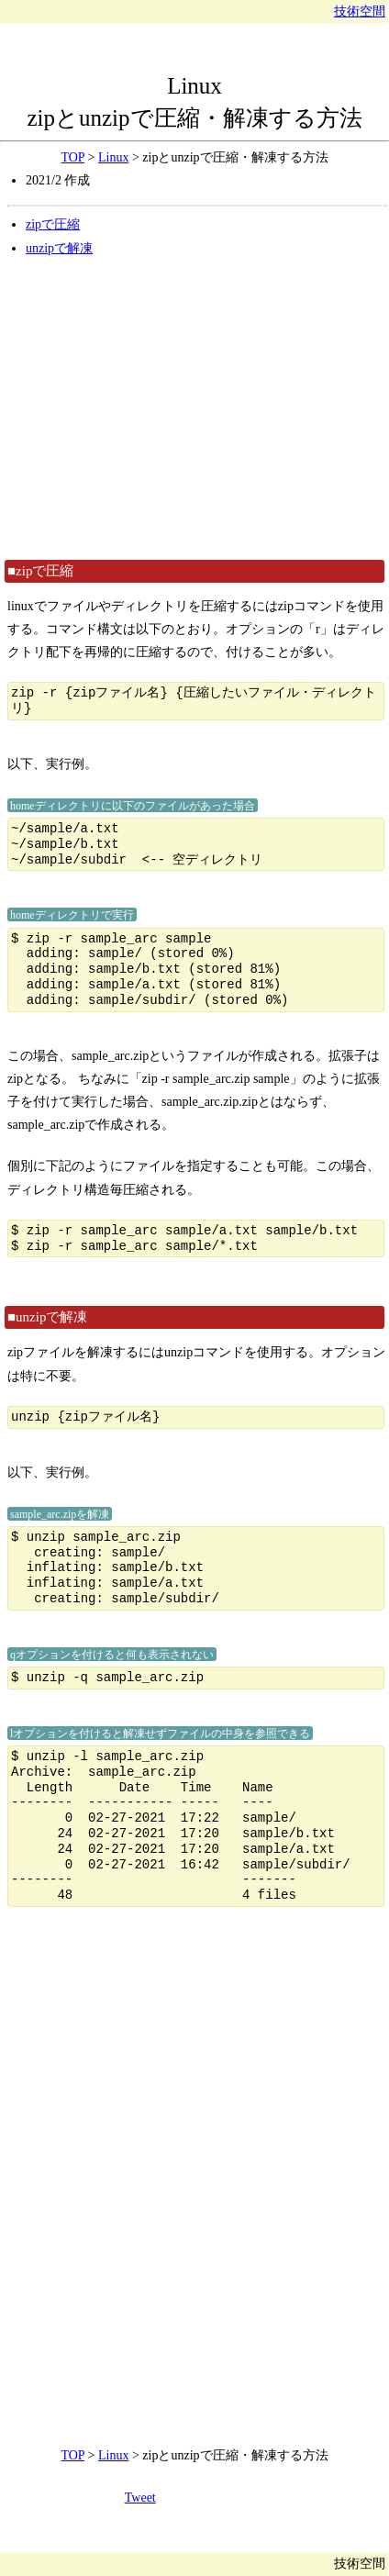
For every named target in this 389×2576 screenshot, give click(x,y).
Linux (194, 85)
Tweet (140, 2497)
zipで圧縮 (53, 224)
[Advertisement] (194, 407)
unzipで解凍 (59, 248)
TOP (72, 157)
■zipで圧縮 (40, 570)
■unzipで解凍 (47, 1317)
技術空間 (359, 11)
